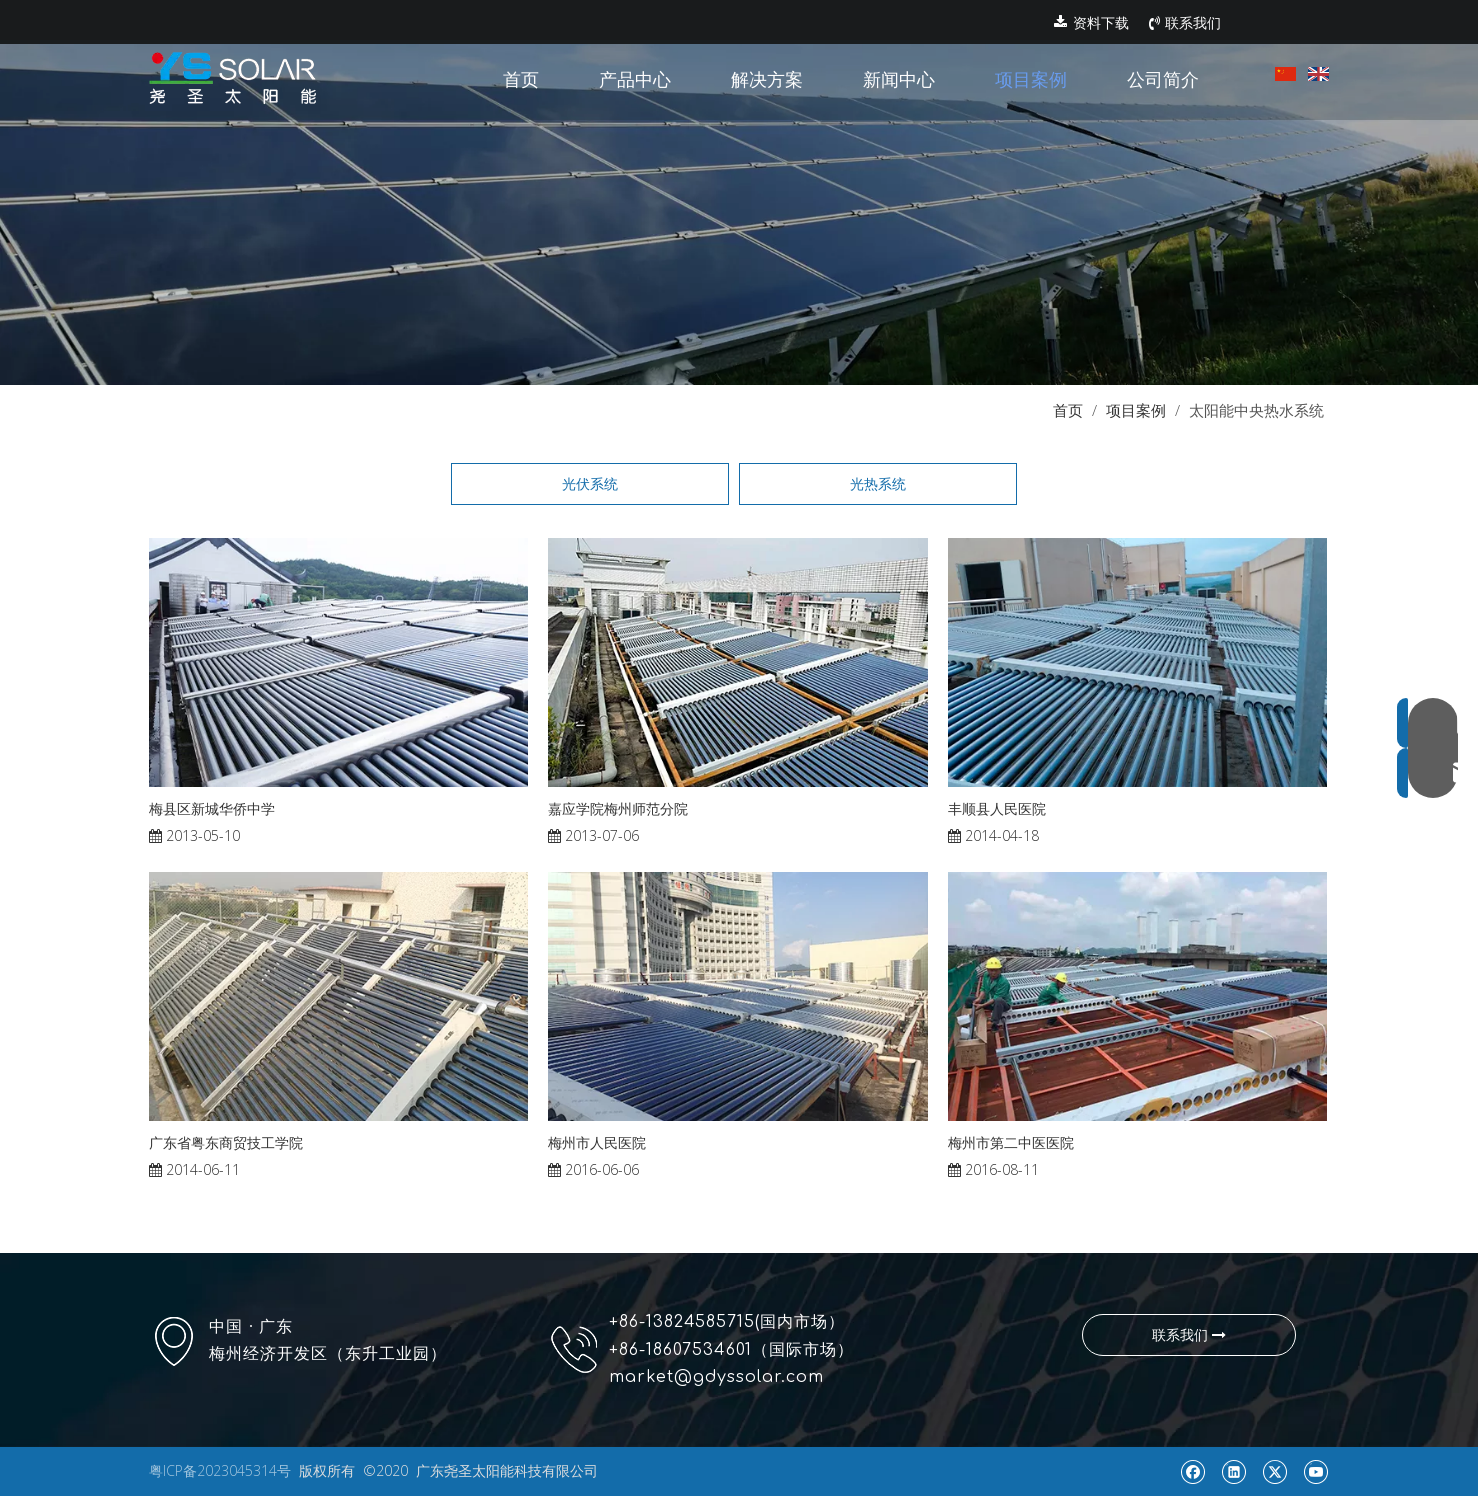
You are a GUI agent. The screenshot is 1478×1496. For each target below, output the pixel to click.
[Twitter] (1274, 1471)
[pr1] (739, 192)
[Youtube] (1315, 1471)
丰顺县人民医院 (997, 808)
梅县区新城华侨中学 (212, 808)
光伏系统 (590, 483)
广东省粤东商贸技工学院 (226, 1142)
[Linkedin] (1233, 1471)
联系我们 (1185, 23)
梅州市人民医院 (597, 1142)
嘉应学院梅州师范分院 (618, 808)
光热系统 (878, 483)
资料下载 (1091, 23)
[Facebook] (1192, 1471)
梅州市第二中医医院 (1011, 1142)
